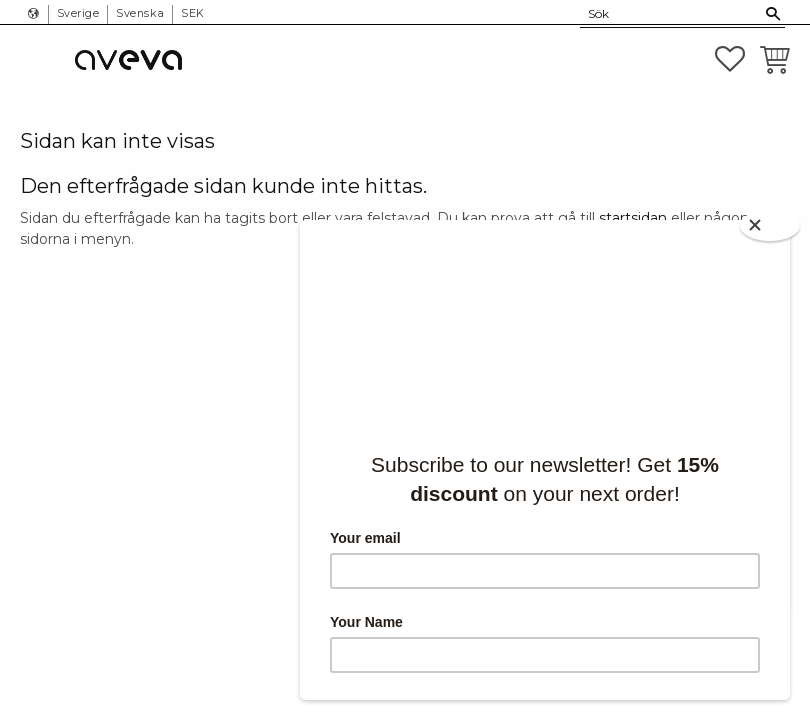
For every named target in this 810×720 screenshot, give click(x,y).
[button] (730, 59)
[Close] (770, 225)
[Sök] (773, 14)
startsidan (633, 218)
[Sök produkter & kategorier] (671, 14)
